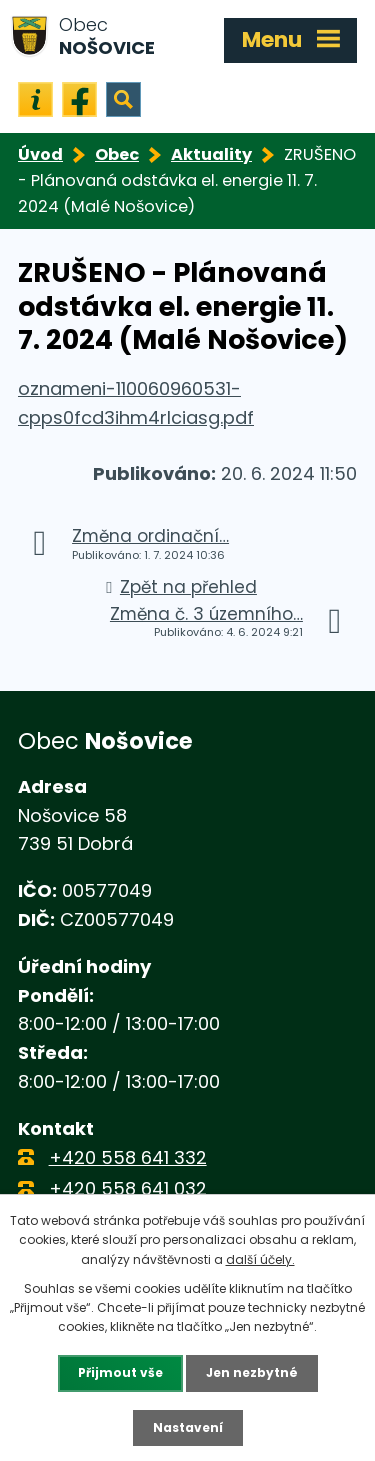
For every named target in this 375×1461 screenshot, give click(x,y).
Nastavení (188, 1427)
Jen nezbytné (252, 1372)
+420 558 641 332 (128, 1157)
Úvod (40, 154)
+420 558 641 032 (128, 1188)
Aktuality (211, 154)
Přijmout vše (120, 1372)
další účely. (260, 1259)
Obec (117, 154)
